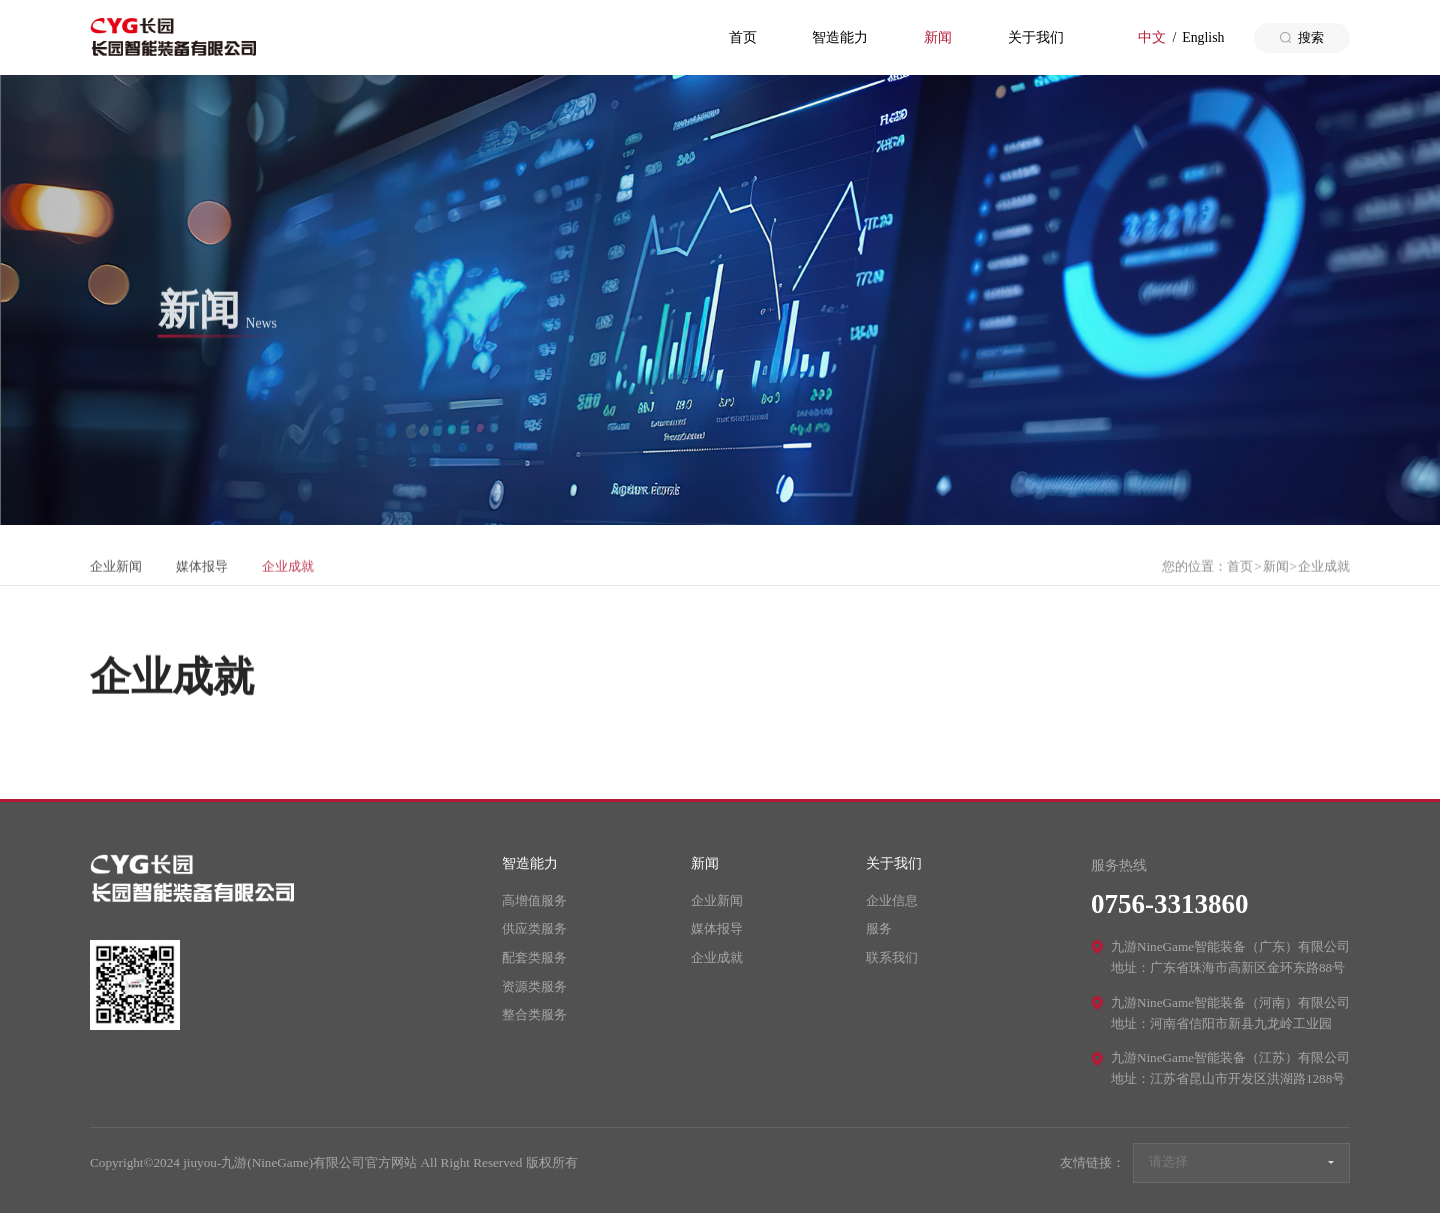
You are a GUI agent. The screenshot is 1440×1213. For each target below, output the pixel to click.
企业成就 (288, 579)
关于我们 (1036, 37)
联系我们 (892, 957)
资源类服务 (534, 986)
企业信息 (892, 900)
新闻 (938, 37)
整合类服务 (534, 1014)
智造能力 (840, 37)
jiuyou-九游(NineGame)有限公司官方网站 (173, 37)
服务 (879, 928)
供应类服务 (534, 928)
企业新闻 (116, 579)
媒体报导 (202, 579)
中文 (1152, 37)
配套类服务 (534, 957)
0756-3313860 (1170, 904)
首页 (743, 37)
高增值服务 (534, 900)
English (1203, 37)
